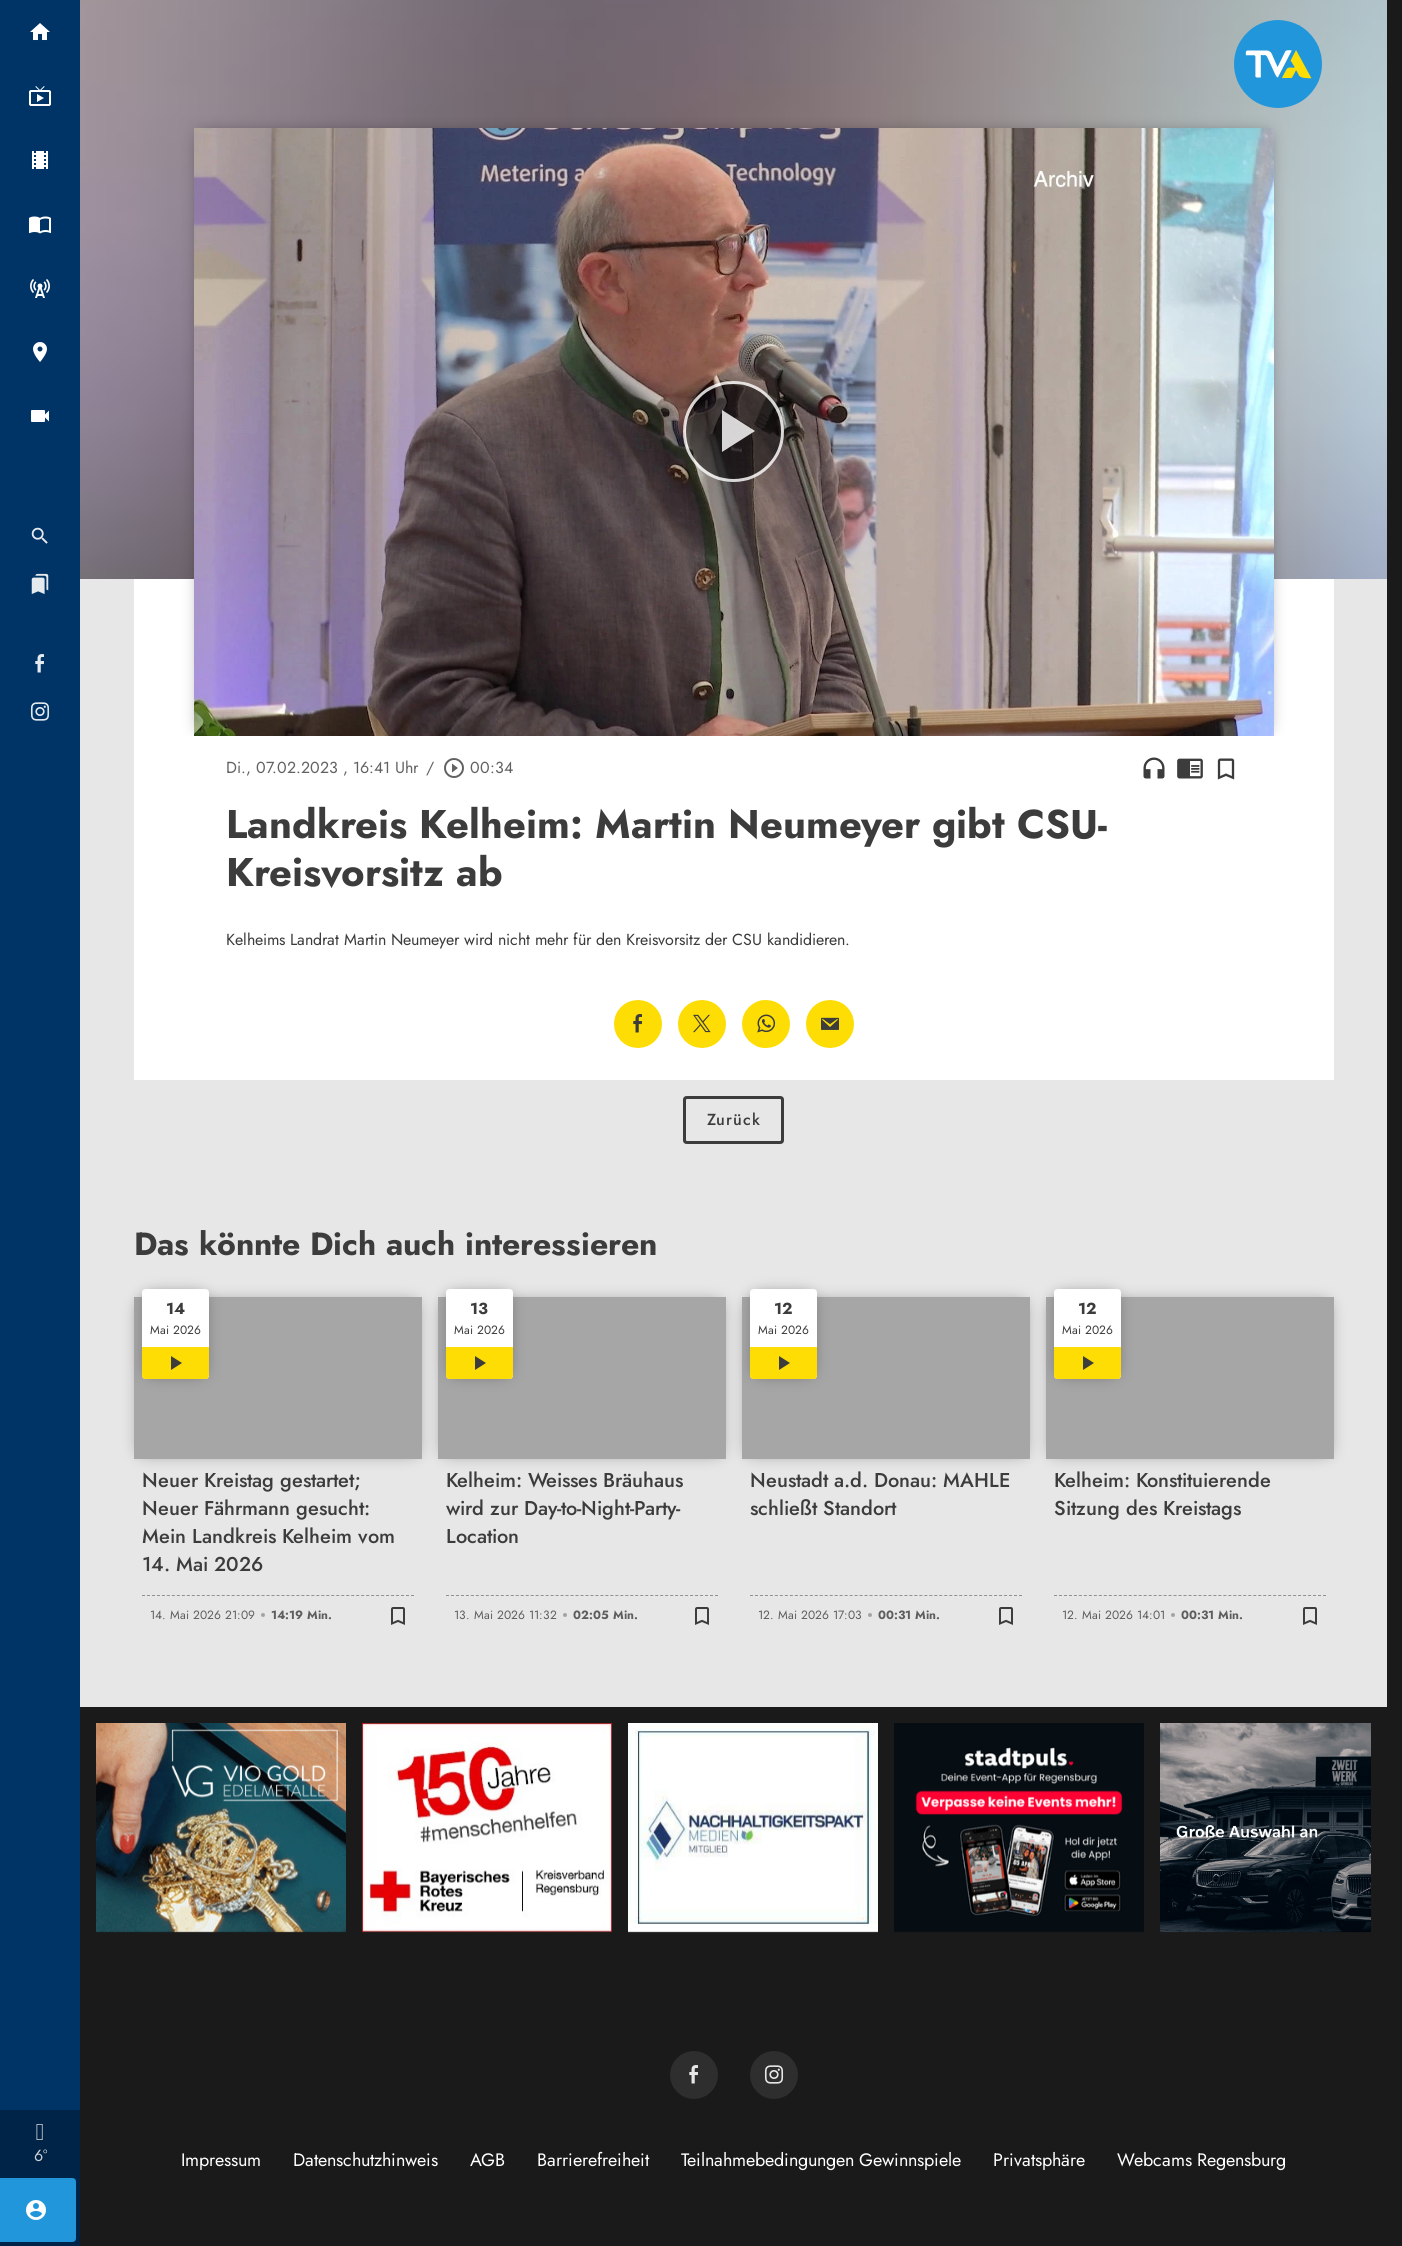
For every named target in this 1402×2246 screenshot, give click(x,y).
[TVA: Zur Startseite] (1278, 64)
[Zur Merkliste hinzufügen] (1226, 768)
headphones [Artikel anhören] (1154, 768)
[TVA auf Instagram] (774, 2075)
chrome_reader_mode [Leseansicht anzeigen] (1190, 768)
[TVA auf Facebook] (694, 2075)
